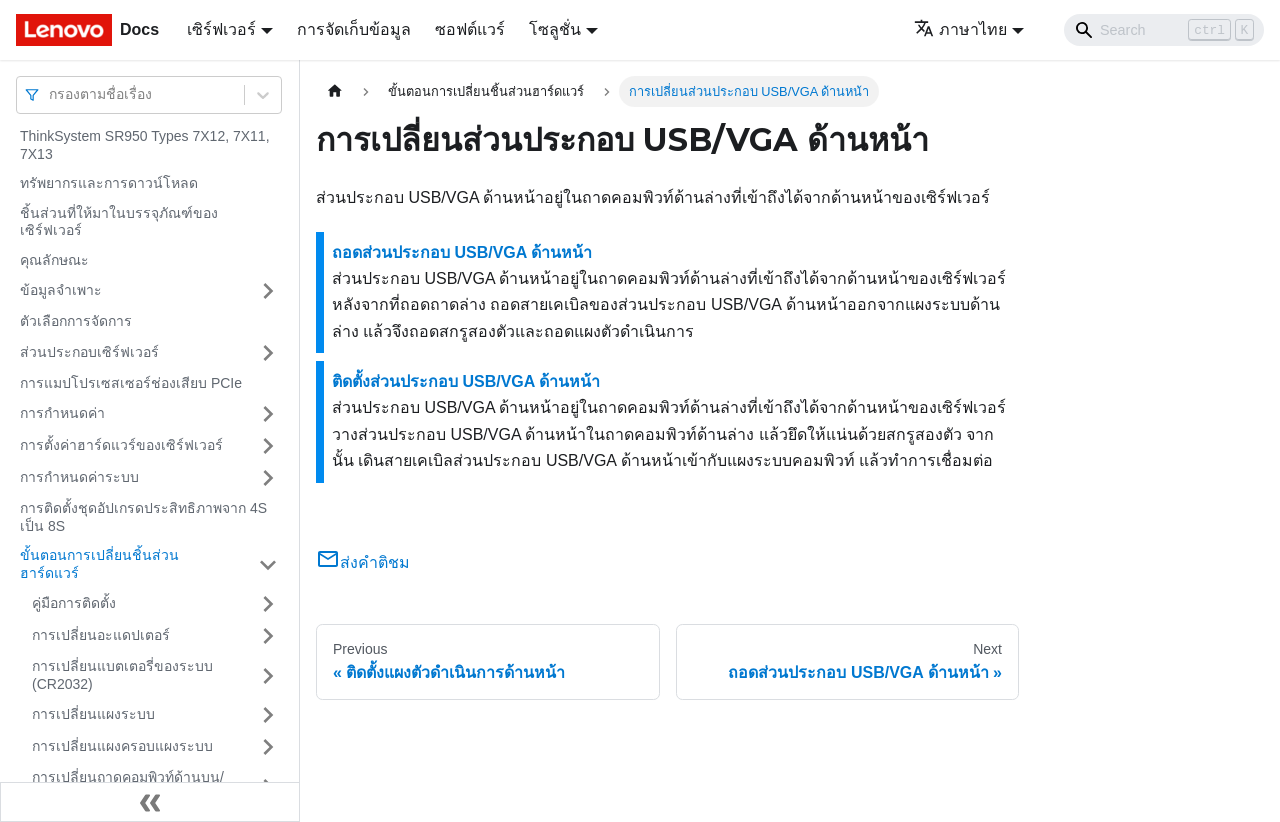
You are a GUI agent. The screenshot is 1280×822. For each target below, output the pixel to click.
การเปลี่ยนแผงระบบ (93, 714)
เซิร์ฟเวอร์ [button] (221, 29)
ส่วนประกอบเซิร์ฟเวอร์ (89, 352)
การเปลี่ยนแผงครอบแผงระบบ (122, 746)
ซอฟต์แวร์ (470, 29)
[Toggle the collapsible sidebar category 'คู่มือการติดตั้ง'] (268, 604)
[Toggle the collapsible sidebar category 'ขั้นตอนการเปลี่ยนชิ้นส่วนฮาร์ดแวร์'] (268, 564)
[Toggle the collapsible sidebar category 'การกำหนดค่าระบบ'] (268, 478)
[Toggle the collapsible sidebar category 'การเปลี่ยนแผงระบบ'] (268, 715)
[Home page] (335, 91)
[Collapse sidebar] (150, 802)
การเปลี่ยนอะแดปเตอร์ (101, 635)
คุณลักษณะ (54, 260)
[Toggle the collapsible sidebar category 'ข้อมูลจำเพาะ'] (268, 291)
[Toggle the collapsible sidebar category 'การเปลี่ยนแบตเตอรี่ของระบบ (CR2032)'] (268, 675)
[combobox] (51, 94)
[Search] (1164, 30)
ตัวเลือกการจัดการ (76, 321)
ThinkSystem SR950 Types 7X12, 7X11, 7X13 (145, 145)
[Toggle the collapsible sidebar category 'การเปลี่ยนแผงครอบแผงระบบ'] (268, 747)
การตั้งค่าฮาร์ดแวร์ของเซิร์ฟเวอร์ (121, 445)
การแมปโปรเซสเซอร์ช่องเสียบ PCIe (131, 383)
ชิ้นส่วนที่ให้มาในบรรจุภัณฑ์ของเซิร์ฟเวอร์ (119, 222)
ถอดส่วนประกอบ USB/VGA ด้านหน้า (462, 252)
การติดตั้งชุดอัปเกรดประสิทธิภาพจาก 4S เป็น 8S (143, 517)
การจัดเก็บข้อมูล (354, 29)
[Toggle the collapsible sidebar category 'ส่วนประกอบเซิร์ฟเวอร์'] (268, 353)
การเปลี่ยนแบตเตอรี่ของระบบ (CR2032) (122, 675)
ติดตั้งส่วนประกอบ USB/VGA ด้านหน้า (466, 381)
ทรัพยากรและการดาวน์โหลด (109, 183)
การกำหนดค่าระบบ (79, 477)
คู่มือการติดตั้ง (74, 603)
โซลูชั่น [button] (555, 29)
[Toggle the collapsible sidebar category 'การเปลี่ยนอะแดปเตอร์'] (268, 636)
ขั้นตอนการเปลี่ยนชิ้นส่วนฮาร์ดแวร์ (99, 564)
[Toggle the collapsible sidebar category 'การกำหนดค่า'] (268, 414)
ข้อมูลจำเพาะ (61, 290)
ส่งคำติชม (363, 562)
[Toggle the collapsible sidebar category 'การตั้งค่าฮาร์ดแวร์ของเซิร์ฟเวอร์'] (268, 446)
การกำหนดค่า (62, 413)
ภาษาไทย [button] (960, 29)
